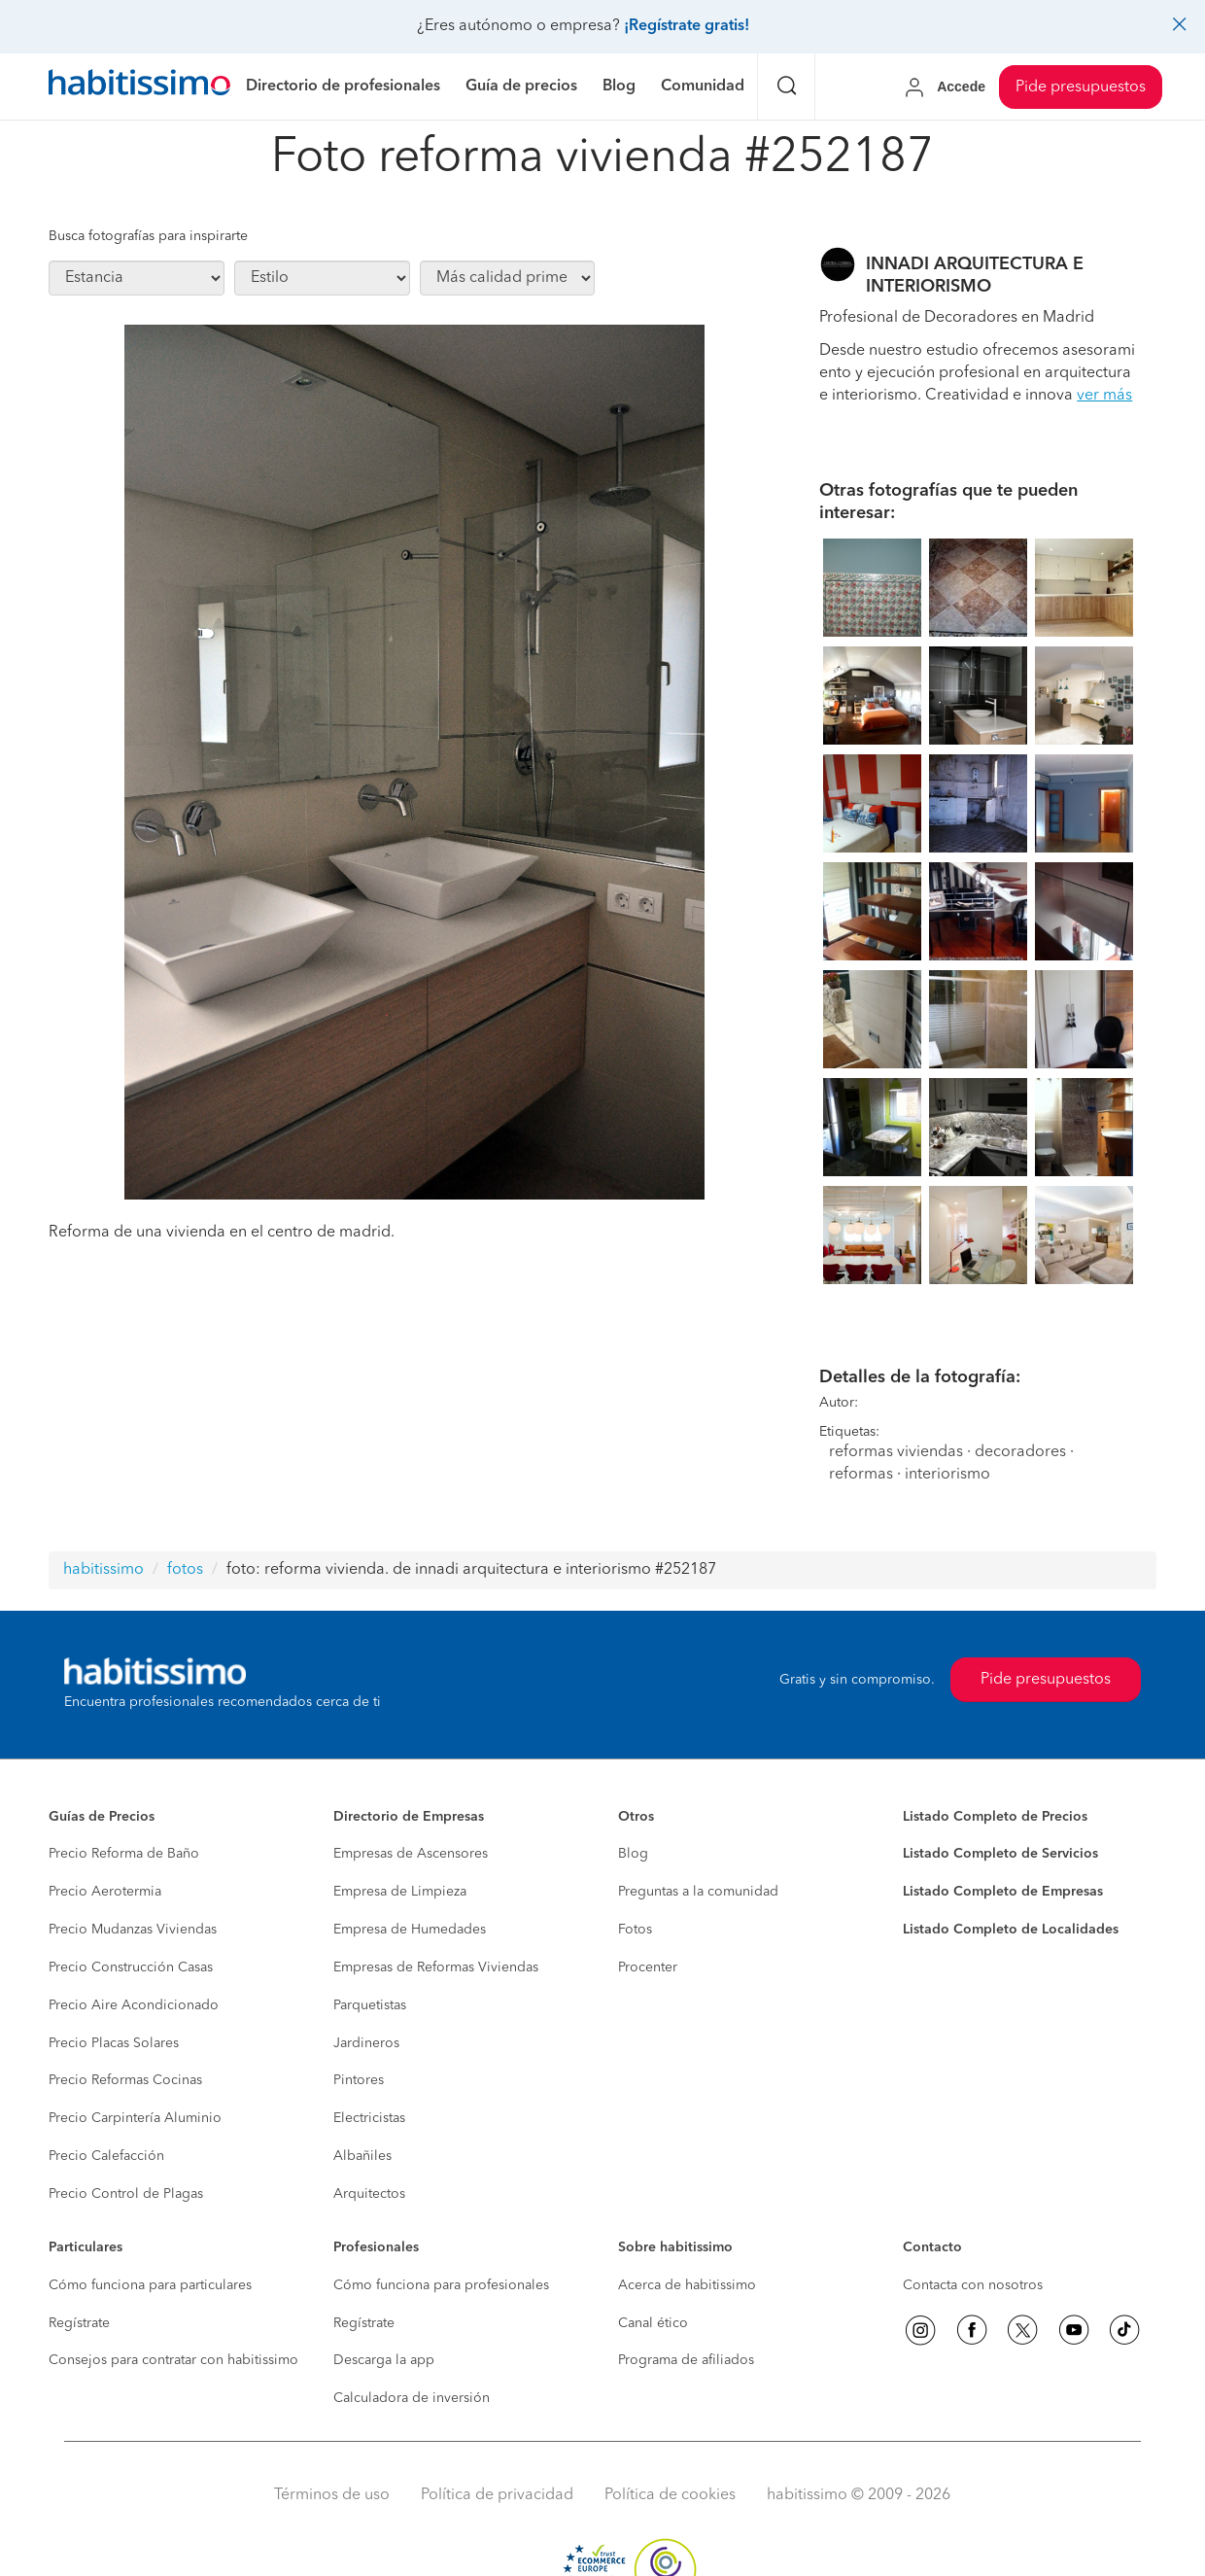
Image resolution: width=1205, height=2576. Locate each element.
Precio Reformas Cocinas (125, 2080)
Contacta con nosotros (973, 2285)
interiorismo (947, 1474)
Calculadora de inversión (411, 2398)
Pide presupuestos (1081, 87)
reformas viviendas (896, 1452)
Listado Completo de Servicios (1000, 1854)
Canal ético (653, 2323)
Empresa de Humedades (409, 1929)
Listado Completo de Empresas (1003, 1891)
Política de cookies (670, 2495)
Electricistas (369, 2118)
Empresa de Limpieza (399, 1891)
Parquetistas (369, 2005)
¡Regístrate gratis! (686, 26)
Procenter (647, 1967)
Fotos (635, 1929)
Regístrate (79, 2323)
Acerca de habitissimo (687, 2285)
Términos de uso (332, 2495)
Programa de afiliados (686, 2360)
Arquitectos (369, 2194)
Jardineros (366, 2043)
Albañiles (362, 2156)
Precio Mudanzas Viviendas (133, 1929)
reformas (861, 1474)
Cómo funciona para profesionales (441, 2285)
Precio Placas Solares (114, 2043)
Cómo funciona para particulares (150, 2285)
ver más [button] (1104, 395)
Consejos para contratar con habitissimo (173, 2360)
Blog (633, 1854)
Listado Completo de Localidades (1011, 1929)
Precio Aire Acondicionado (134, 2005)
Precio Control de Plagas (126, 2194)
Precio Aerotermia (105, 1891)
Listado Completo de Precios (995, 1817)
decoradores (1020, 1452)
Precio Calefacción (106, 2156)
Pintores (358, 2080)
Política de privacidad (497, 2495)
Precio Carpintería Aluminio (135, 2118)
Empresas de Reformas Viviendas (435, 1967)
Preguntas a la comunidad (698, 1891)
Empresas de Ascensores (410, 1854)
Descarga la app (383, 2360)
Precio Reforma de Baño (124, 1854)
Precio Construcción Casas (131, 1967)
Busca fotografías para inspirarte (148, 236)
